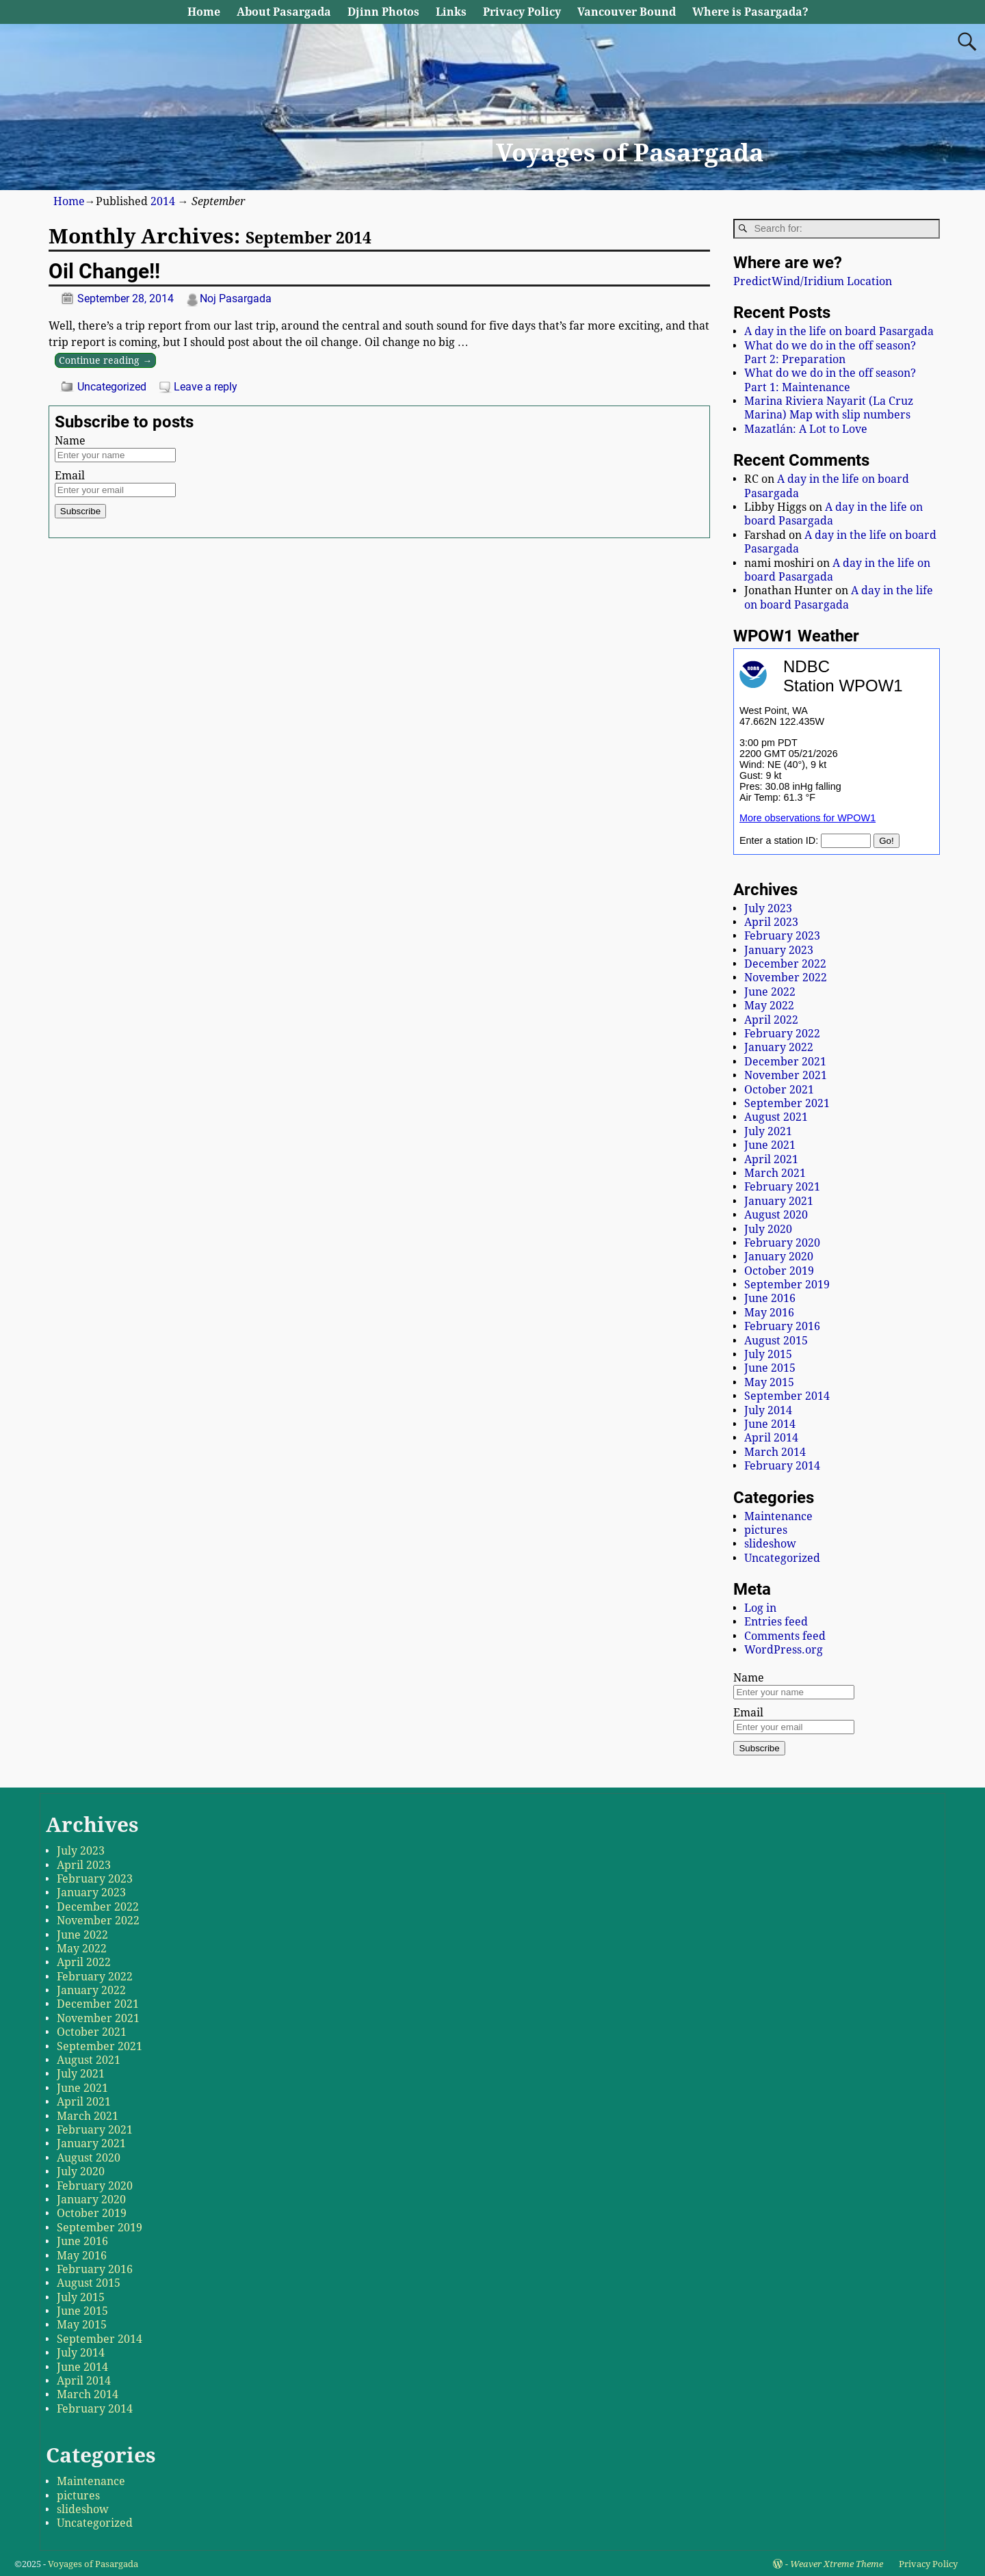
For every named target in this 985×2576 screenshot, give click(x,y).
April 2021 (771, 1159)
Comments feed (785, 1636)
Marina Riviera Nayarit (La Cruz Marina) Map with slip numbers (828, 408)
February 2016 (782, 1326)
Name (70, 440)
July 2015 (768, 1354)
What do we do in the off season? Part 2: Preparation (830, 352)
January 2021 (778, 1201)
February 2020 (782, 1242)
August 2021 (776, 1117)
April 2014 (771, 1437)
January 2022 (778, 1047)
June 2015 (770, 1368)
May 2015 (769, 1382)
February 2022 (782, 1033)
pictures (765, 1530)
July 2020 (768, 1229)
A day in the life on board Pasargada (839, 331)
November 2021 (785, 1075)
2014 (162, 201)
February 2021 (782, 1186)
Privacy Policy (522, 11)
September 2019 (787, 1284)
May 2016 (769, 1312)
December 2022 (785, 963)
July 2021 (768, 1131)
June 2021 (770, 1145)
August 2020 (776, 1214)
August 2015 (776, 1340)
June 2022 (770, 991)
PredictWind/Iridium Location (812, 281)
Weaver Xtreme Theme (836, 2564)
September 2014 (787, 1396)
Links (451, 11)
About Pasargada (284, 11)
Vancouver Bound (626, 11)
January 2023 (778, 950)
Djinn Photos (383, 11)
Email (70, 475)
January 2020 (778, 1256)
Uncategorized (111, 386)
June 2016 (770, 1298)
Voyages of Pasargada (630, 153)
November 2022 (785, 977)
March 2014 (775, 1452)
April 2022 (771, 1019)
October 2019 (779, 1270)
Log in (760, 1608)
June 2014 (770, 1424)
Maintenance (778, 1516)
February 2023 (782, 935)
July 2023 (768, 908)
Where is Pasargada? (750, 11)
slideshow (770, 1543)
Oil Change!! (104, 271)
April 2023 (771, 922)
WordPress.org (783, 1649)
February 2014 (782, 1465)
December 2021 (785, 1061)
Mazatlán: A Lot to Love (805, 429)
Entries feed (776, 1621)
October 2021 (779, 1089)
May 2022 (769, 1005)
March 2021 (775, 1173)
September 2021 (787, 1103)
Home (203, 11)
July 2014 (768, 1410)
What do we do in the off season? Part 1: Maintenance (830, 380)
